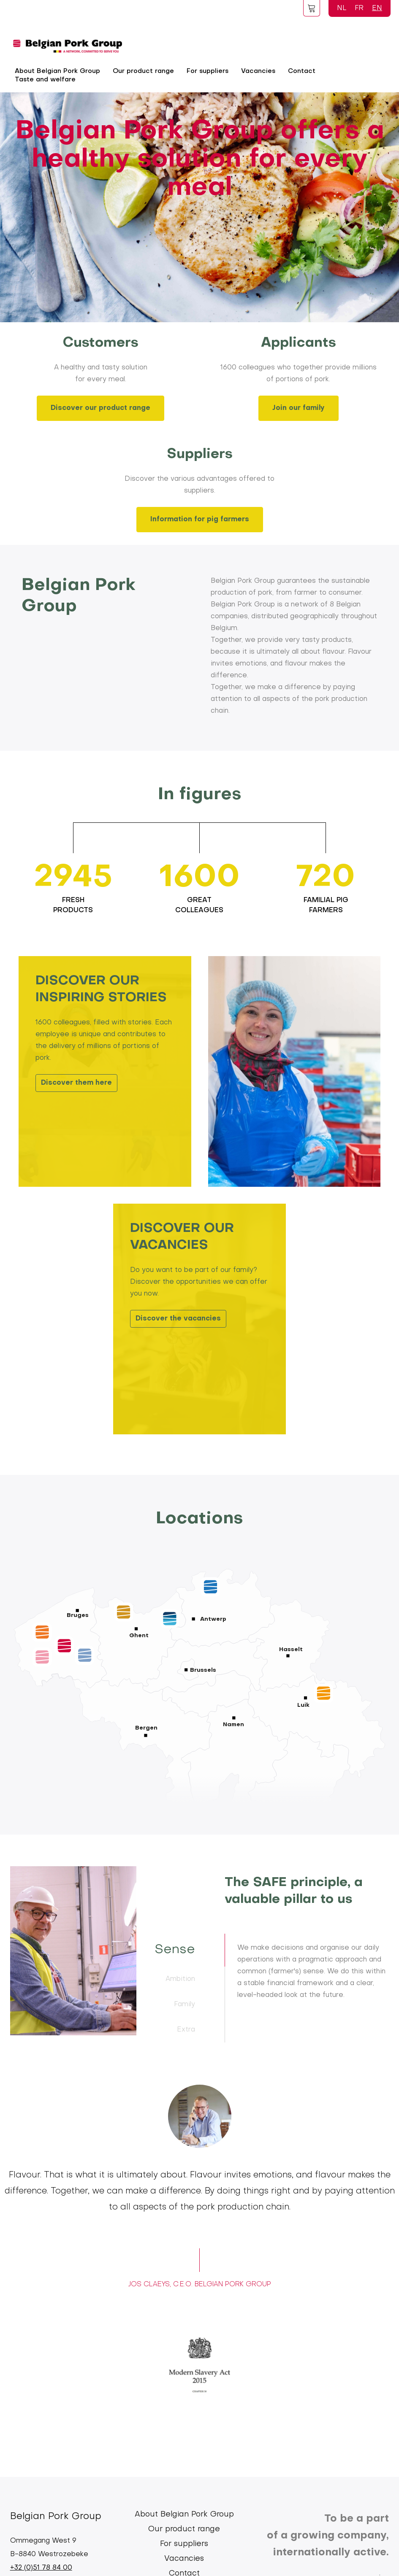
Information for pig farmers (199, 519)
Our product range (143, 71)
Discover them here (76, 1083)
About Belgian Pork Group (184, 2514)
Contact (301, 71)
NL (341, 8)
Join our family (298, 408)
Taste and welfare (45, 80)
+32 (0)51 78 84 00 (41, 2568)
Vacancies (258, 71)
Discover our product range (100, 408)
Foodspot (312, 8)
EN (377, 8)
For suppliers (207, 71)
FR (359, 8)
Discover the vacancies (178, 1318)
